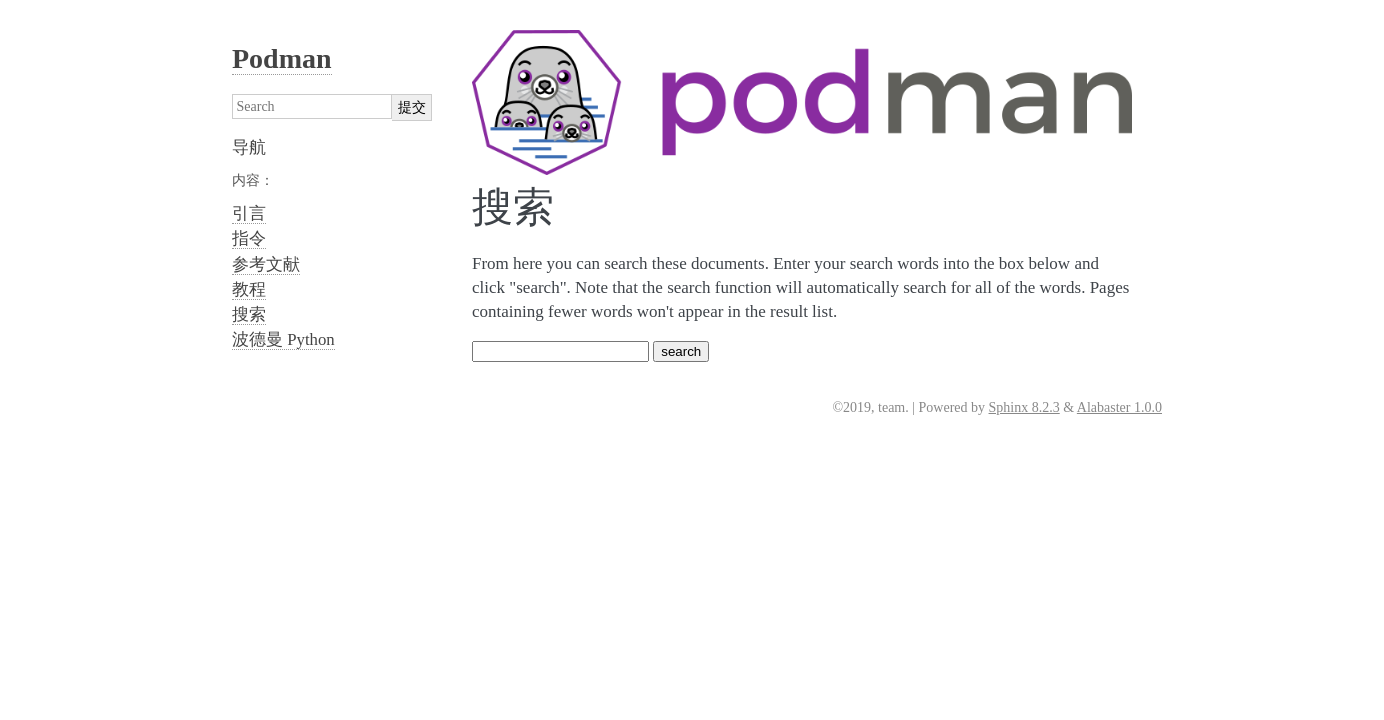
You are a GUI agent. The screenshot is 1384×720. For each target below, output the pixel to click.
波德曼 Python (283, 339)
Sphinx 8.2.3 (1024, 407)
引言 (249, 213)
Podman (282, 58)
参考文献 (266, 264)
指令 (249, 238)
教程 (249, 289)
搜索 (249, 314)
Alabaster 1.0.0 (1119, 407)
